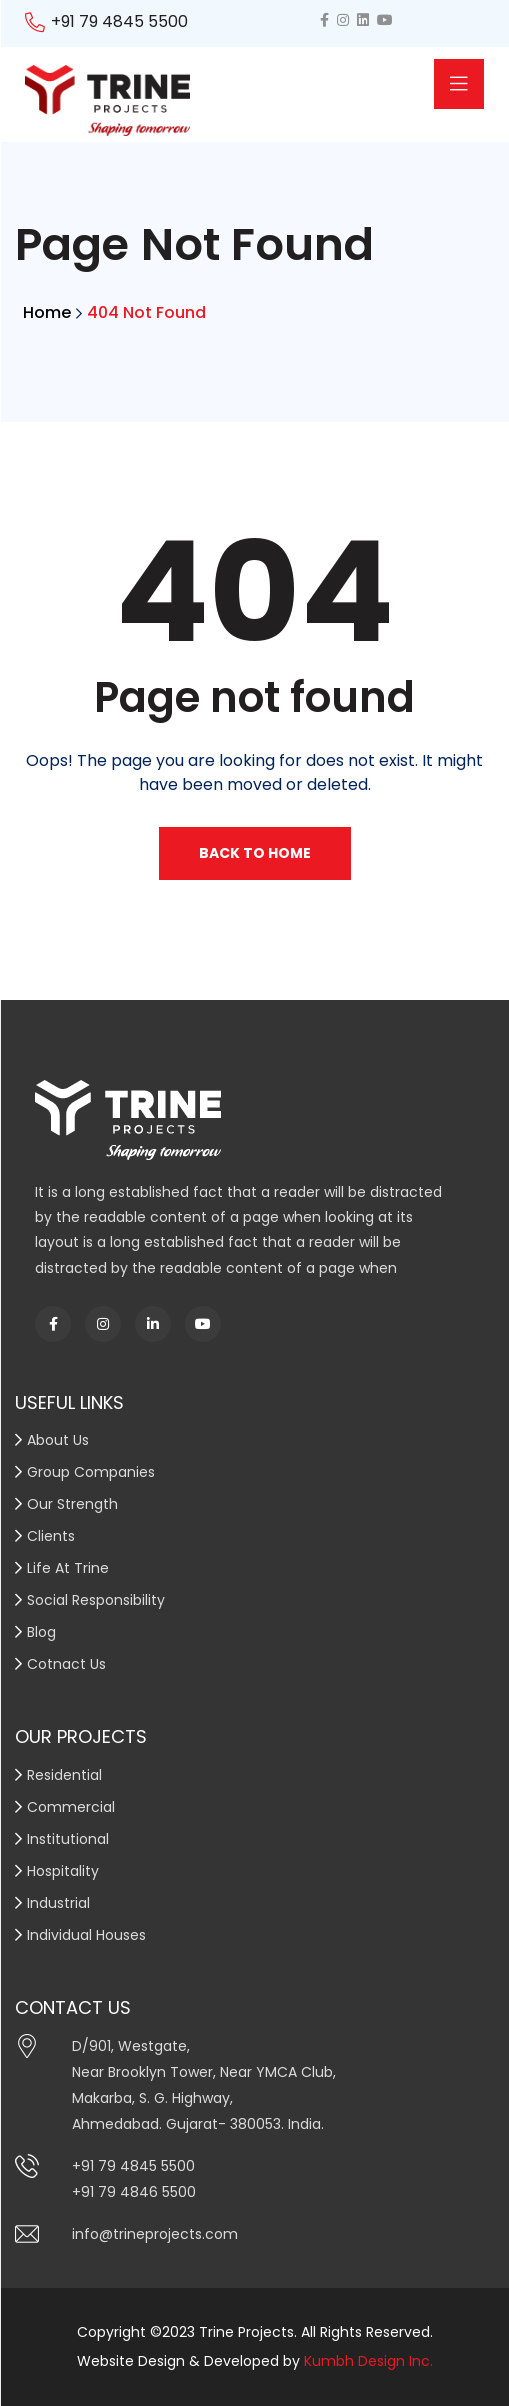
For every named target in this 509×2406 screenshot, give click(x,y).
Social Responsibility (96, 1600)
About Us (58, 1440)
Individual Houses (86, 1935)
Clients (51, 1536)
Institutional (68, 1839)
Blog (41, 1632)
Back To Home (255, 853)
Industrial (58, 1903)
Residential (64, 1775)
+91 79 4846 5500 (134, 2192)
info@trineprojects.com (155, 2234)
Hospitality (63, 1871)
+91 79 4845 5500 (119, 21)
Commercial (71, 1807)
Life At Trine (68, 1568)
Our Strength (72, 1504)
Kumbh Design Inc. (368, 2361)
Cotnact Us (66, 1664)
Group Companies (91, 1472)
